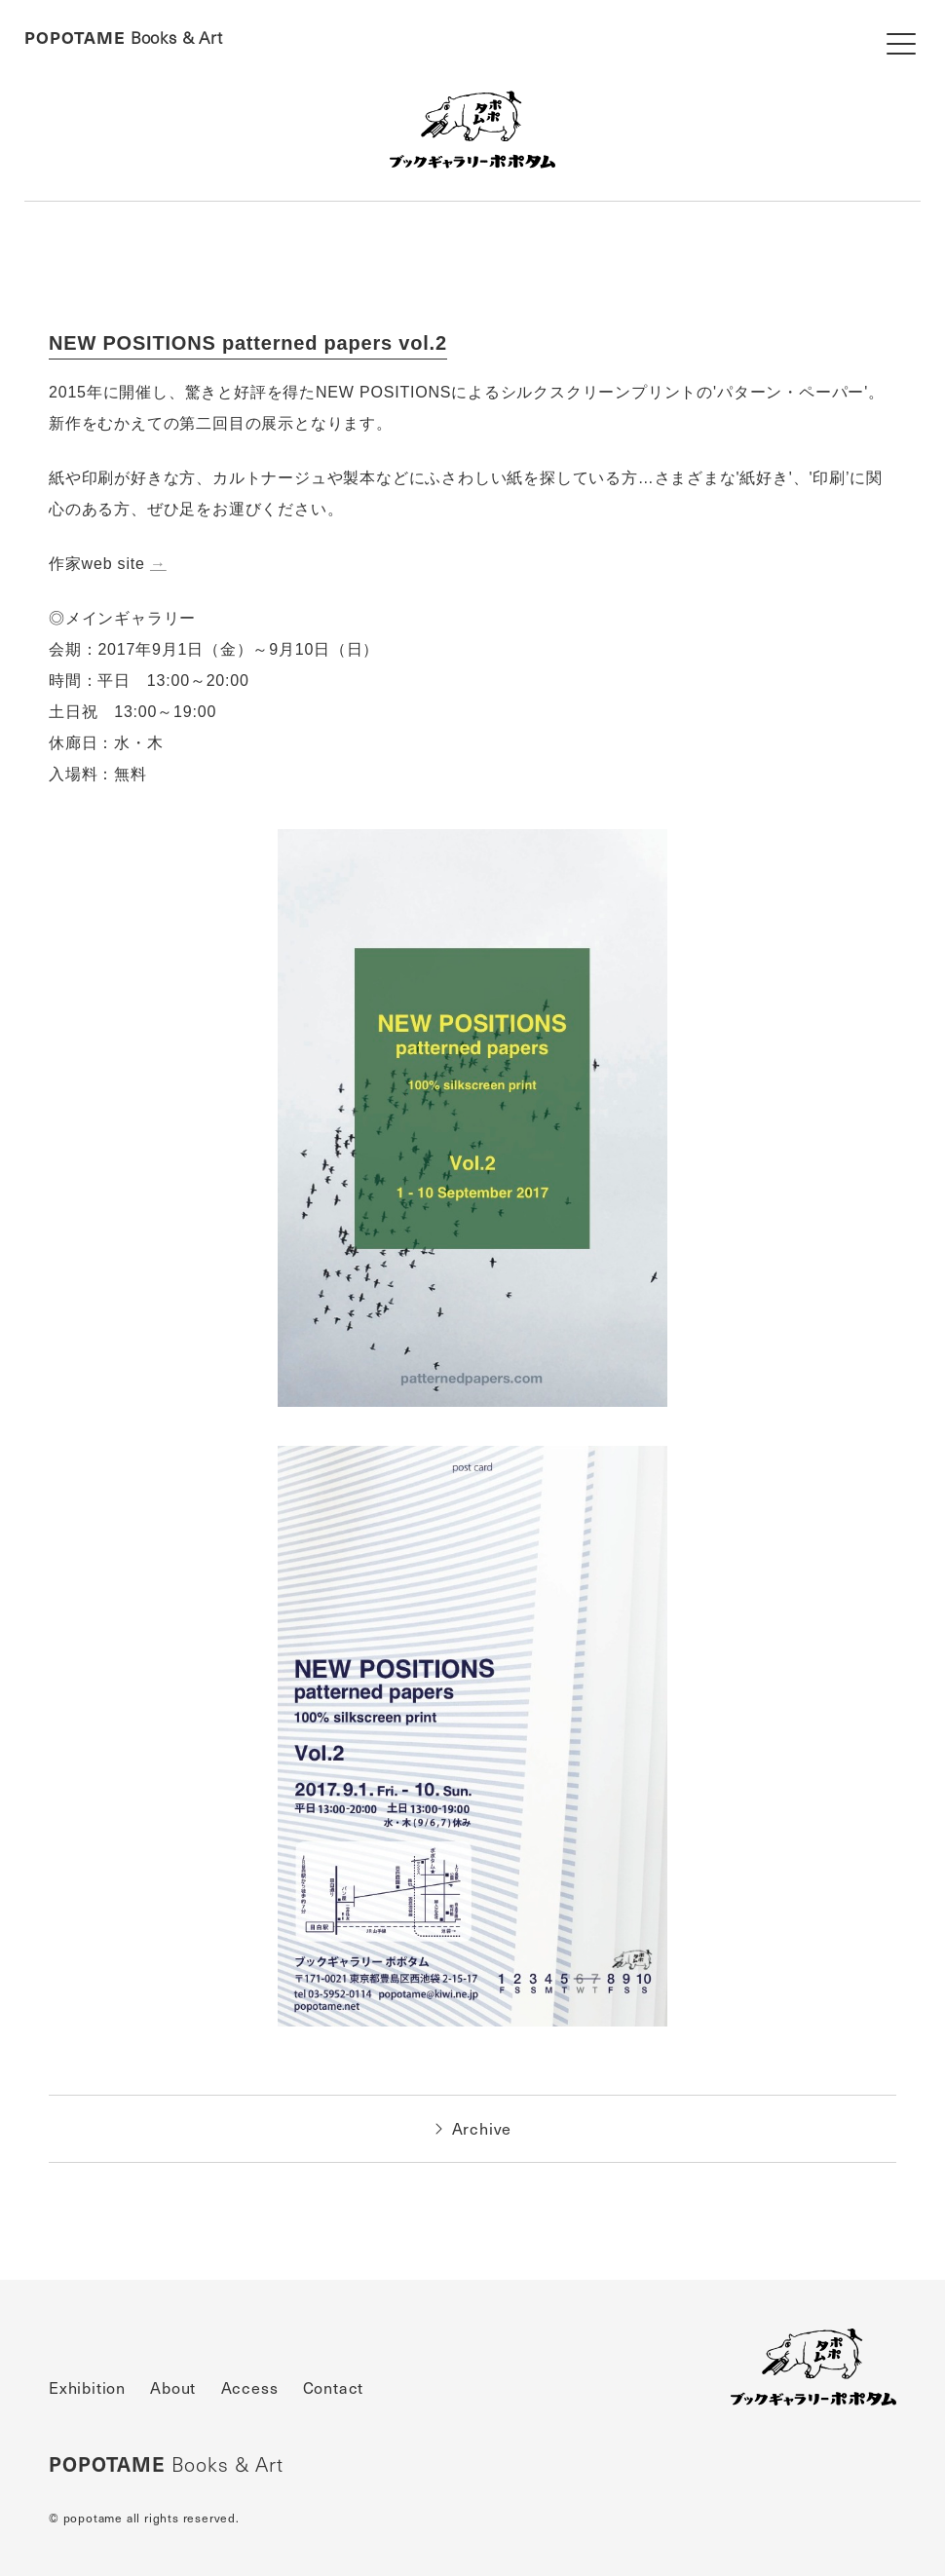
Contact (333, 2388)
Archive (472, 2129)
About (173, 2388)
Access (250, 2388)
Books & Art (123, 38)
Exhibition (87, 2388)
